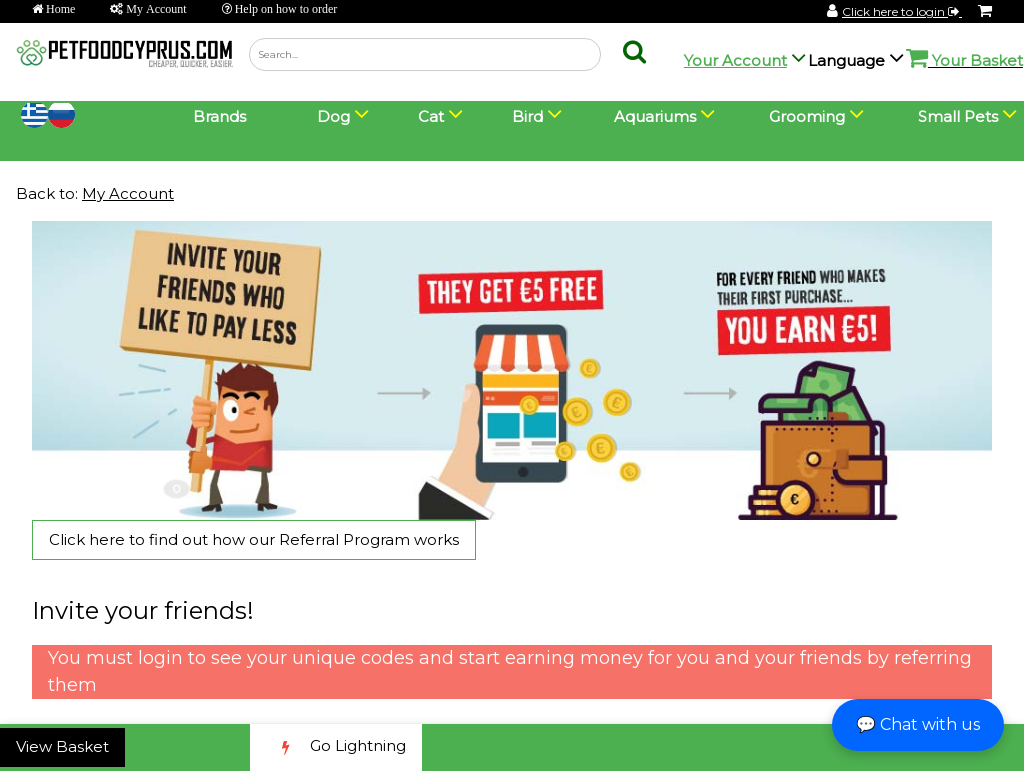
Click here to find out (254, 539)
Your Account (735, 60)
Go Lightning (336, 747)
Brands (219, 116)
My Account (128, 193)
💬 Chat (918, 724)
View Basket (62, 746)
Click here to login (902, 11)
